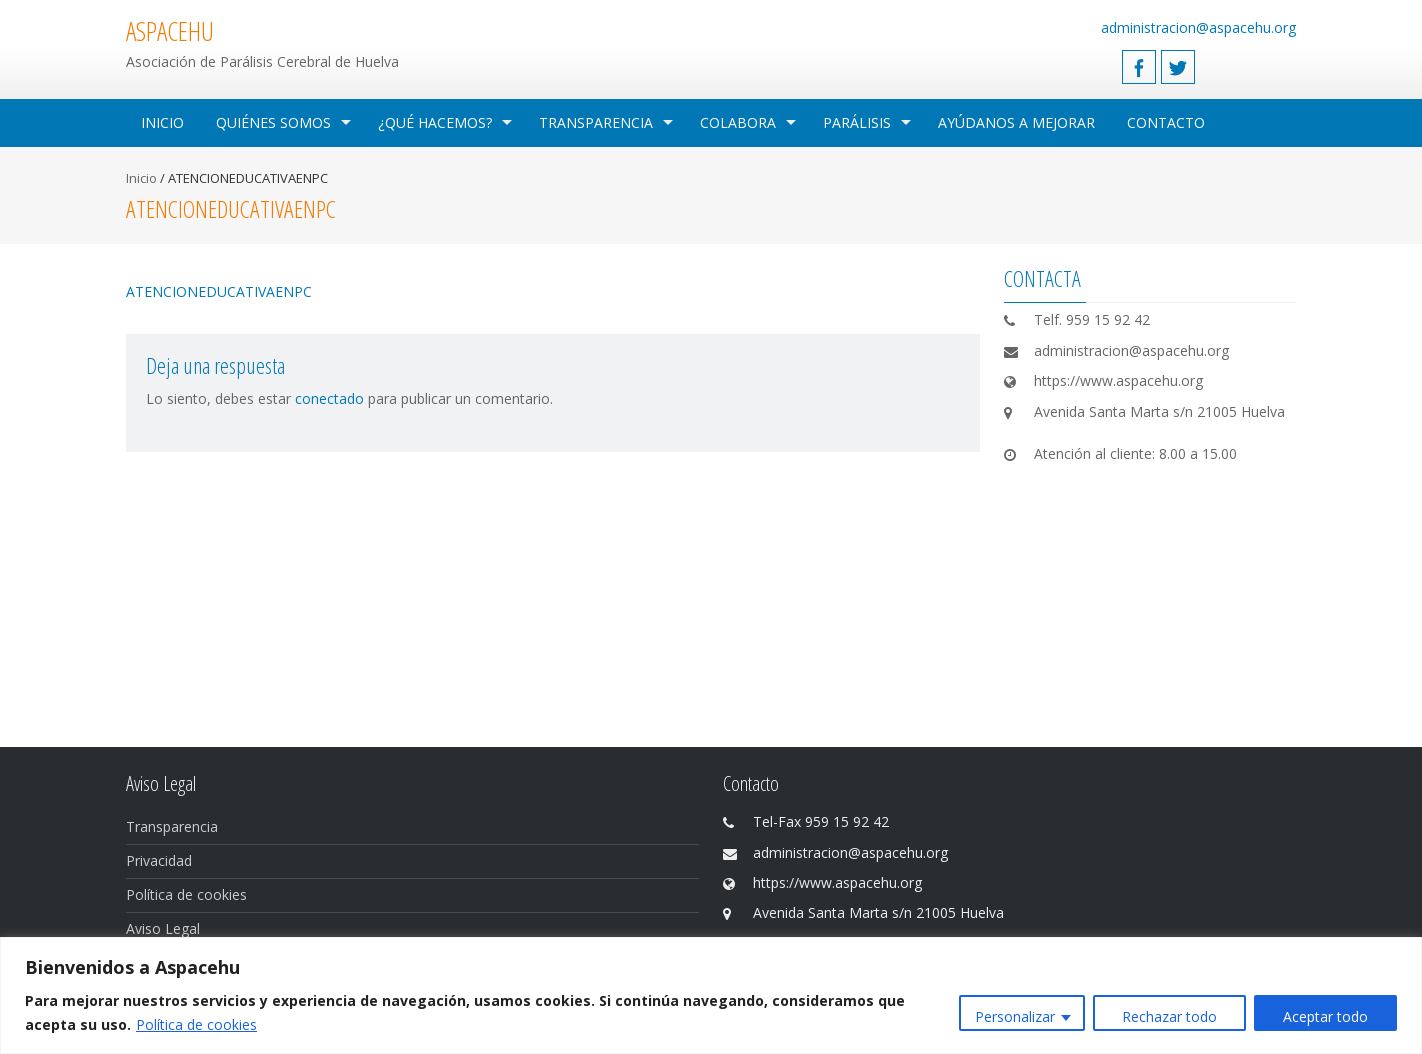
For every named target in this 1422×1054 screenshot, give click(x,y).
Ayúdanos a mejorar (1016, 122)
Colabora (738, 122)
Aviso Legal (163, 928)
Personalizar (1015, 1016)
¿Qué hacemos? (435, 122)
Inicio (162, 122)
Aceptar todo (1325, 1016)
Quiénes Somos (273, 122)
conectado (329, 398)
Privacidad (159, 860)
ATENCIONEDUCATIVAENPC (219, 291)
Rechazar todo (1169, 1016)
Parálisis (857, 122)
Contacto (1166, 122)
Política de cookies (196, 1024)
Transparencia (596, 122)
